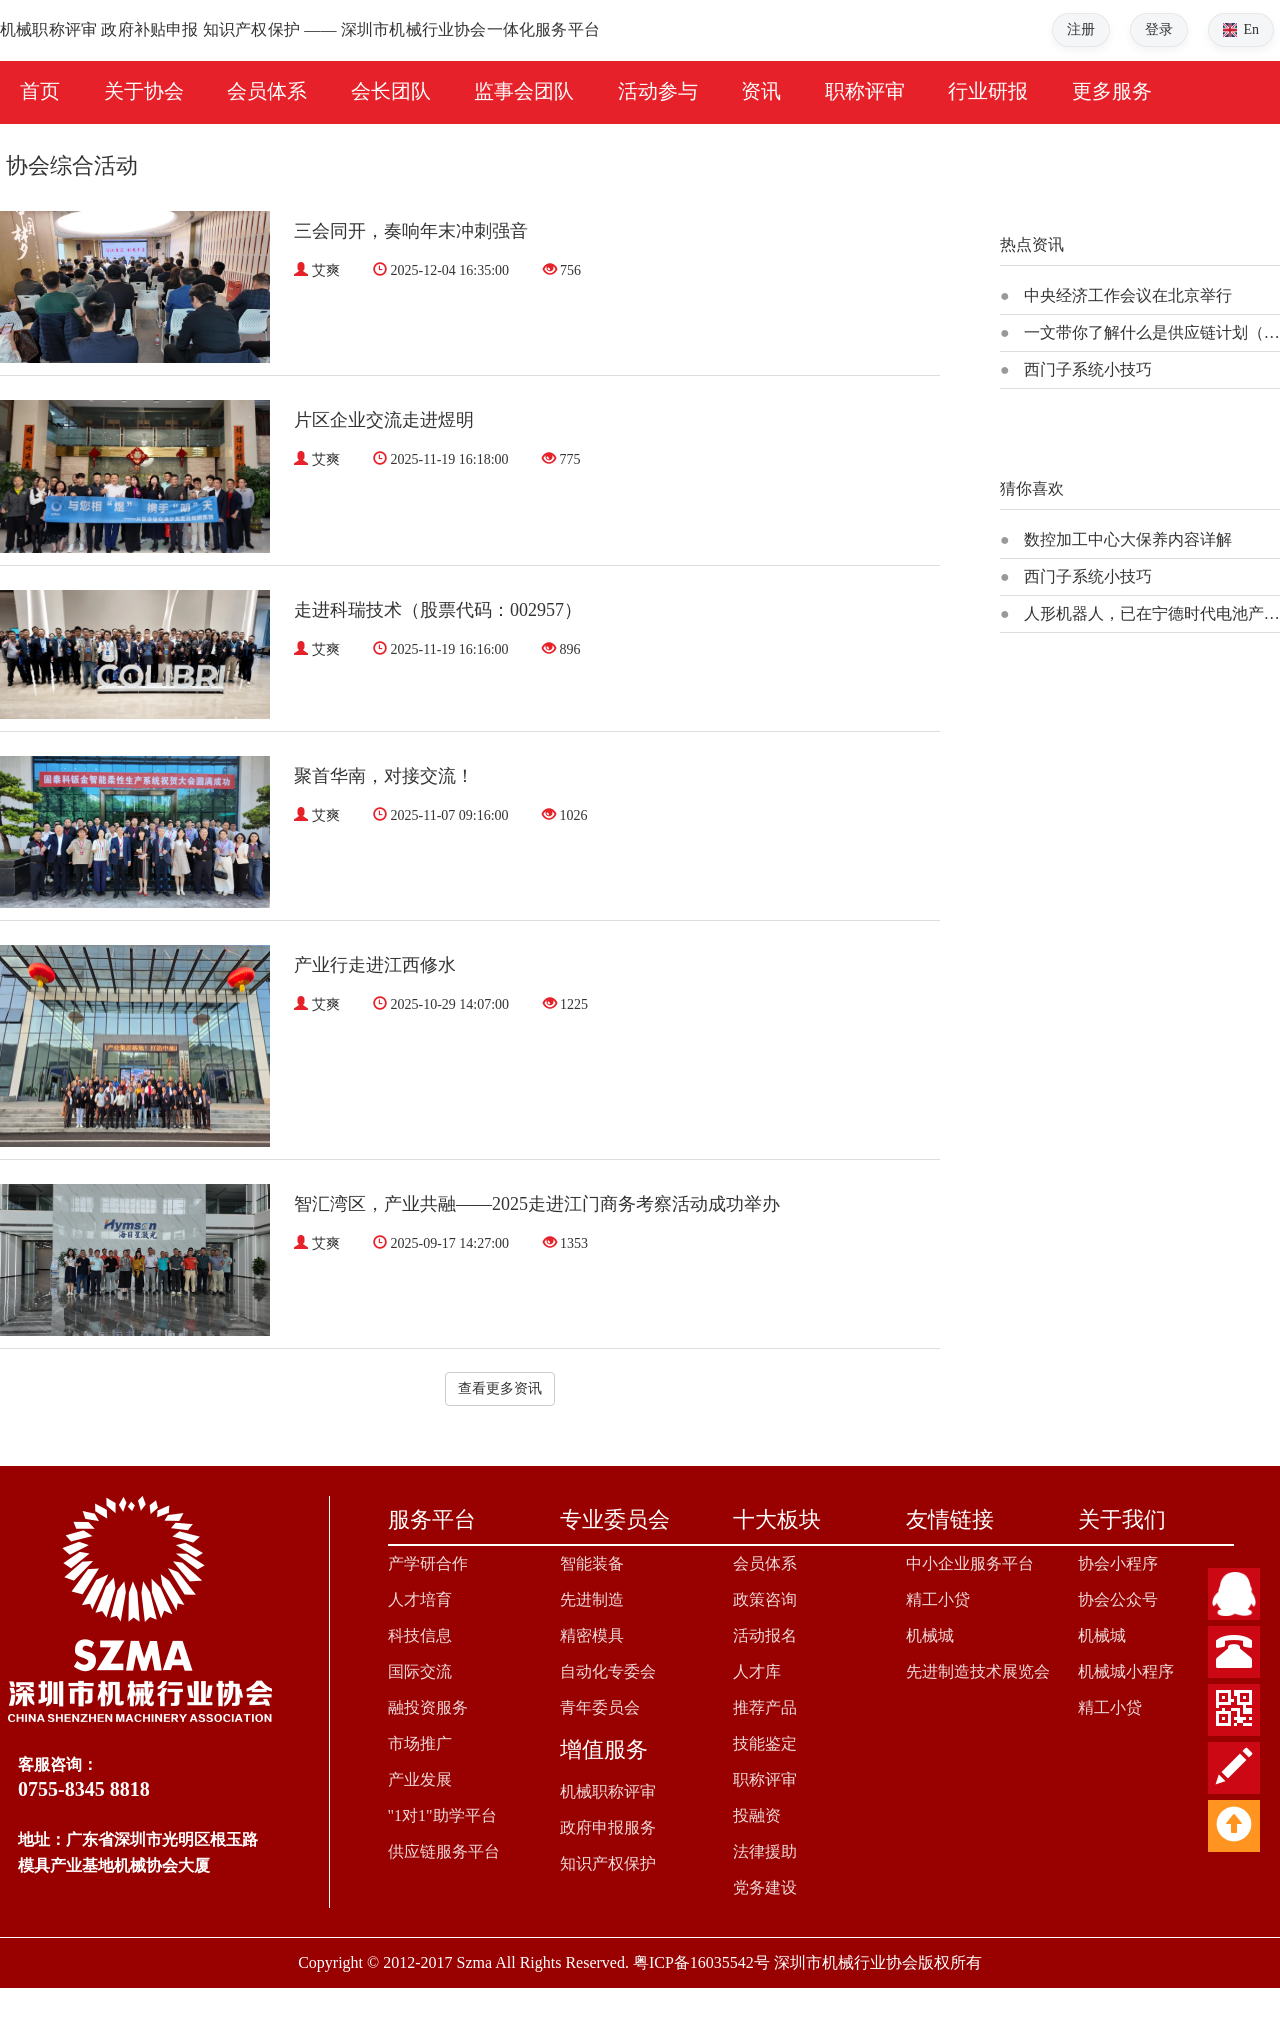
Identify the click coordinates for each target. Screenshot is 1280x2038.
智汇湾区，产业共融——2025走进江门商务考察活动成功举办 (537, 1204)
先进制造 (592, 1599)
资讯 (761, 91)
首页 (40, 91)
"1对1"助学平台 (442, 1815)
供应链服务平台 (444, 1851)
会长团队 (391, 91)
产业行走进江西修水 (375, 965)
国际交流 (420, 1671)
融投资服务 (428, 1707)
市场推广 (420, 1743)
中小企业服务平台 (970, 1563)
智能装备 (592, 1563)
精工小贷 (938, 1599)
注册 (1081, 29)
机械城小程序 (1126, 1671)
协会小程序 (1118, 1563)
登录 (1159, 29)
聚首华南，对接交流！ (384, 776)
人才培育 (420, 1599)
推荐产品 (765, 1707)
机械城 (930, 1635)
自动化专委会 (608, 1671)
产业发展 (420, 1779)
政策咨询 (765, 1599)
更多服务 (1112, 91)
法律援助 (765, 1851)
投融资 (757, 1815)
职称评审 (865, 91)
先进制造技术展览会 (978, 1671)
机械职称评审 (608, 1791)
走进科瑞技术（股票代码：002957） (438, 610)
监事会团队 (524, 91)
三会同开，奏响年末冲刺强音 (411, 231)
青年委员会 (600, 1707)
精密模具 (592, 1635)
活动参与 (658, 91)
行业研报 (988, 91)
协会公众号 (1118, 1599)
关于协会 (144, 91)
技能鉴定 (765, 1743)
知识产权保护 (608, 1863)
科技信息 (420, 1635)
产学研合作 (428, 1563)
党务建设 (765, 1887)
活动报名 (765, 1635)
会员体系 (267, 91)
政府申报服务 (608, 1827)
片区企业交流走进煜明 (384, 420)
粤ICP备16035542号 (701, 1962)
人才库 (757, 1671)
